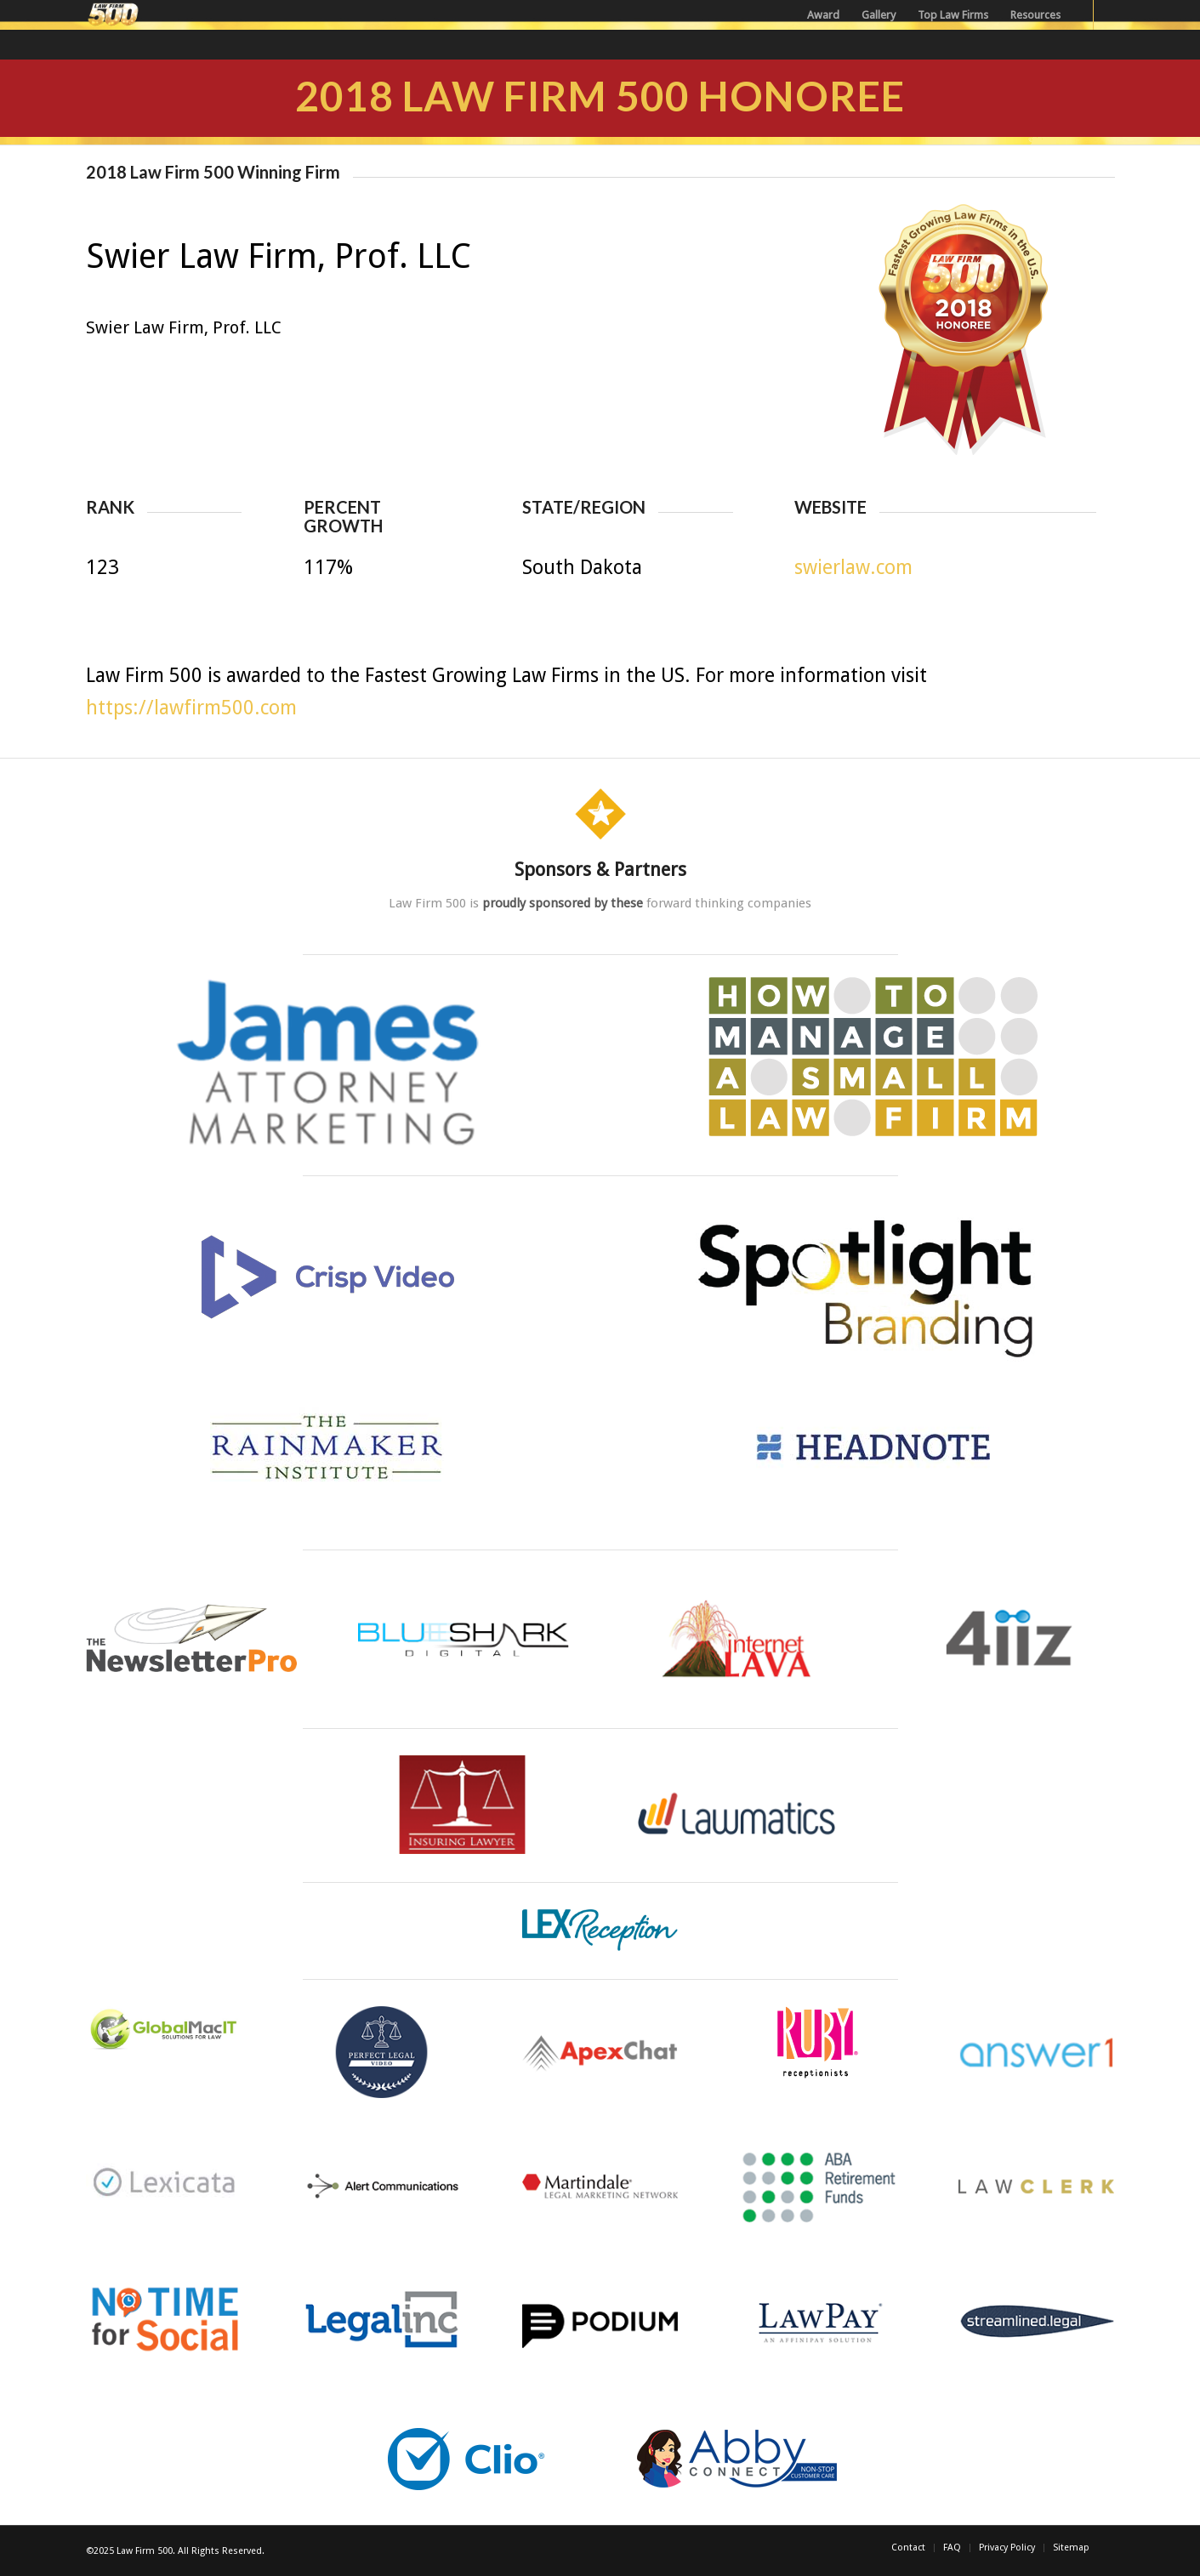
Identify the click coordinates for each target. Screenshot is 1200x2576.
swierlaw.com (853, 567)
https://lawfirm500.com (191, 708)
